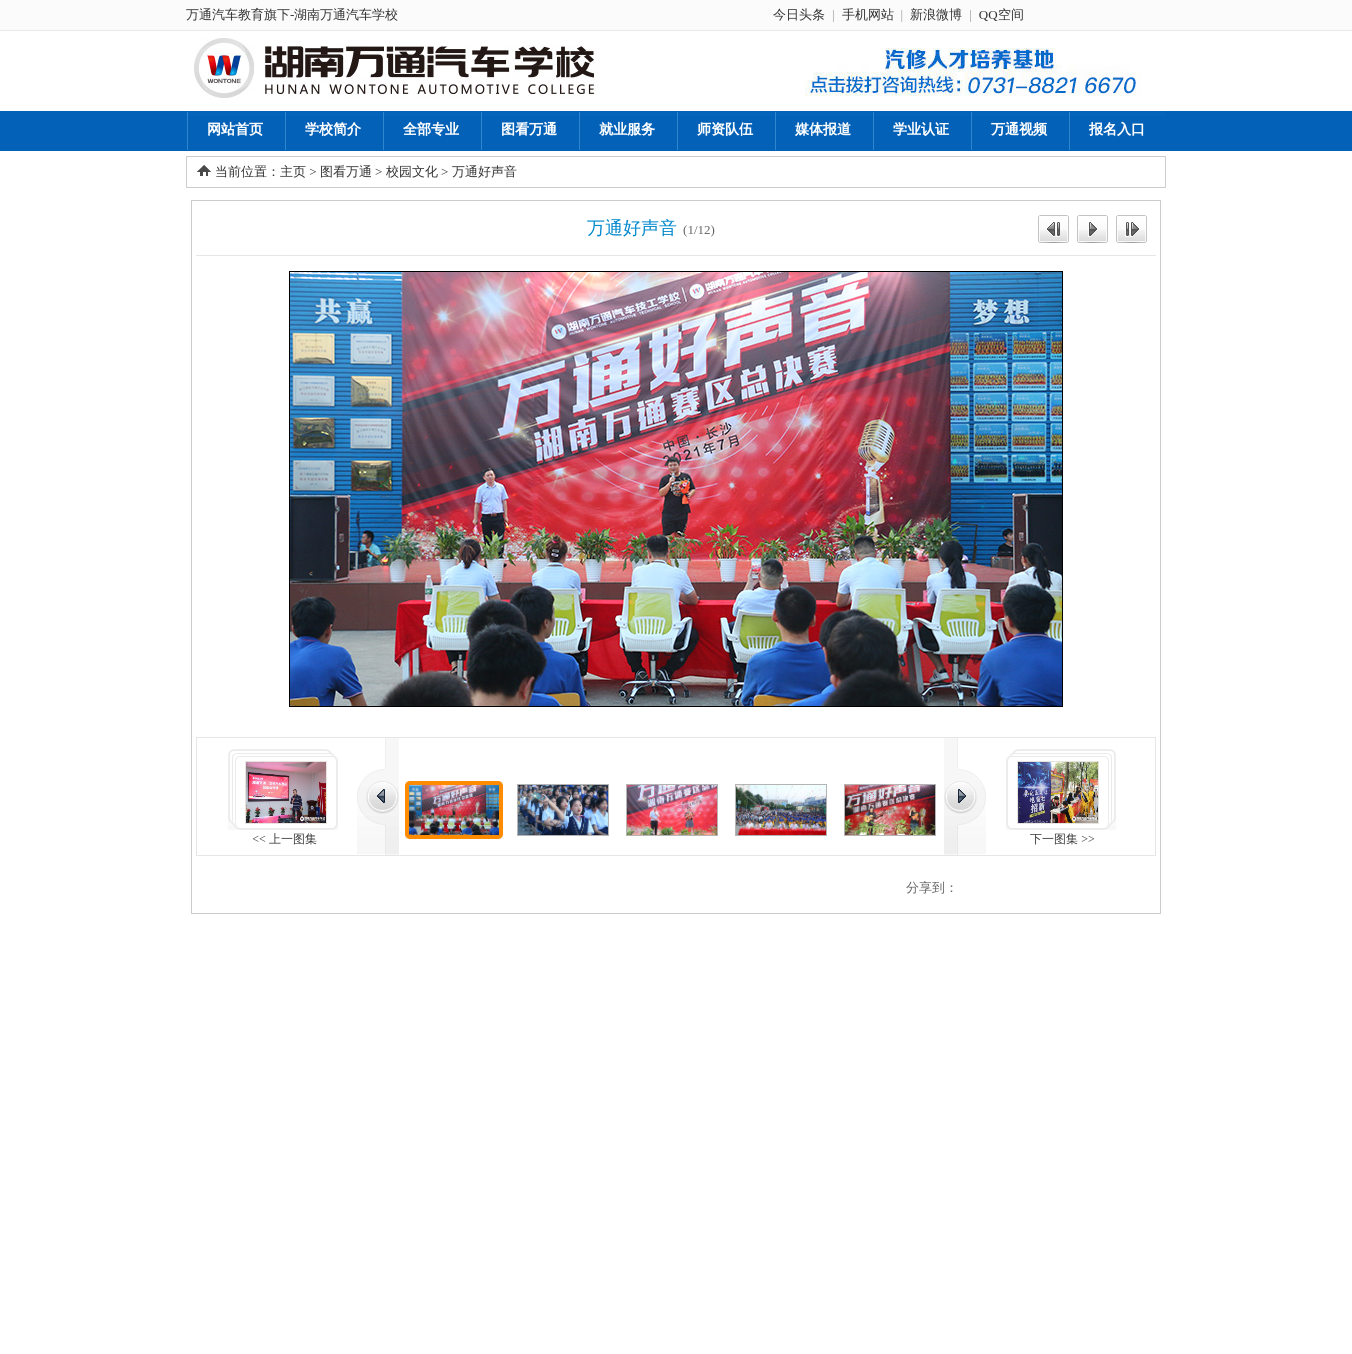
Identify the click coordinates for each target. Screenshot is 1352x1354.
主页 (293, 171)
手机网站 (868, 14)
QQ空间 (1001, 14)
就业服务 (627, 129)
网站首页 (235, 129)
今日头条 (799, 14)
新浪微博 (936, 14)
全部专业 (431, 129)
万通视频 (1019, 129)
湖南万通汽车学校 (346, 14)
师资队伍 (725, 129)
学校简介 (333, 129)
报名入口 (1117, 129)
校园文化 (412, 171)
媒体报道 (823, 129)
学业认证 (921, 129)
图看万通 (529, 129)
